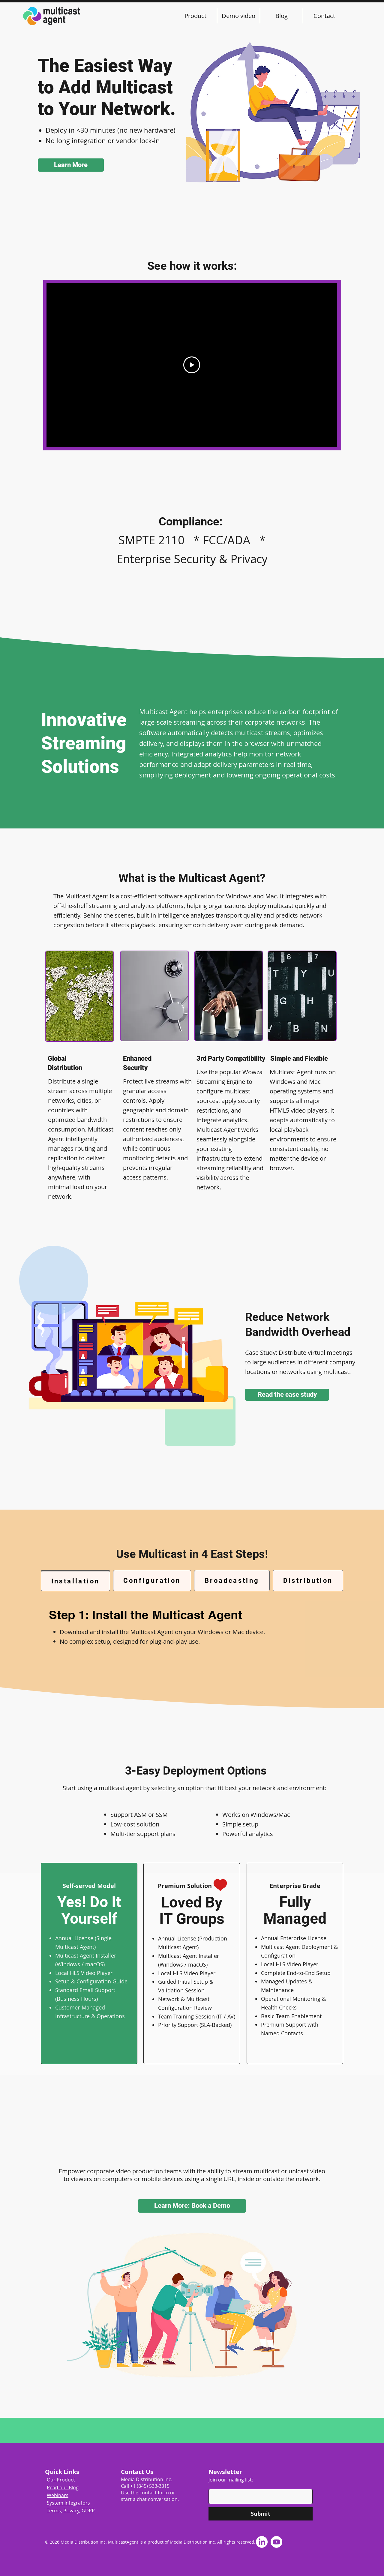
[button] (192, 2206)
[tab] (75, 1580)
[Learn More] (71, 165)
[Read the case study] (287, 1395)
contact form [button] (154, 2492)
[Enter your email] (258, 2496)
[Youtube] (276, 2542)
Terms (54, 2510)
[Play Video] (191, 365)
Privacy (71, 2510)
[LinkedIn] (262, 2542)
